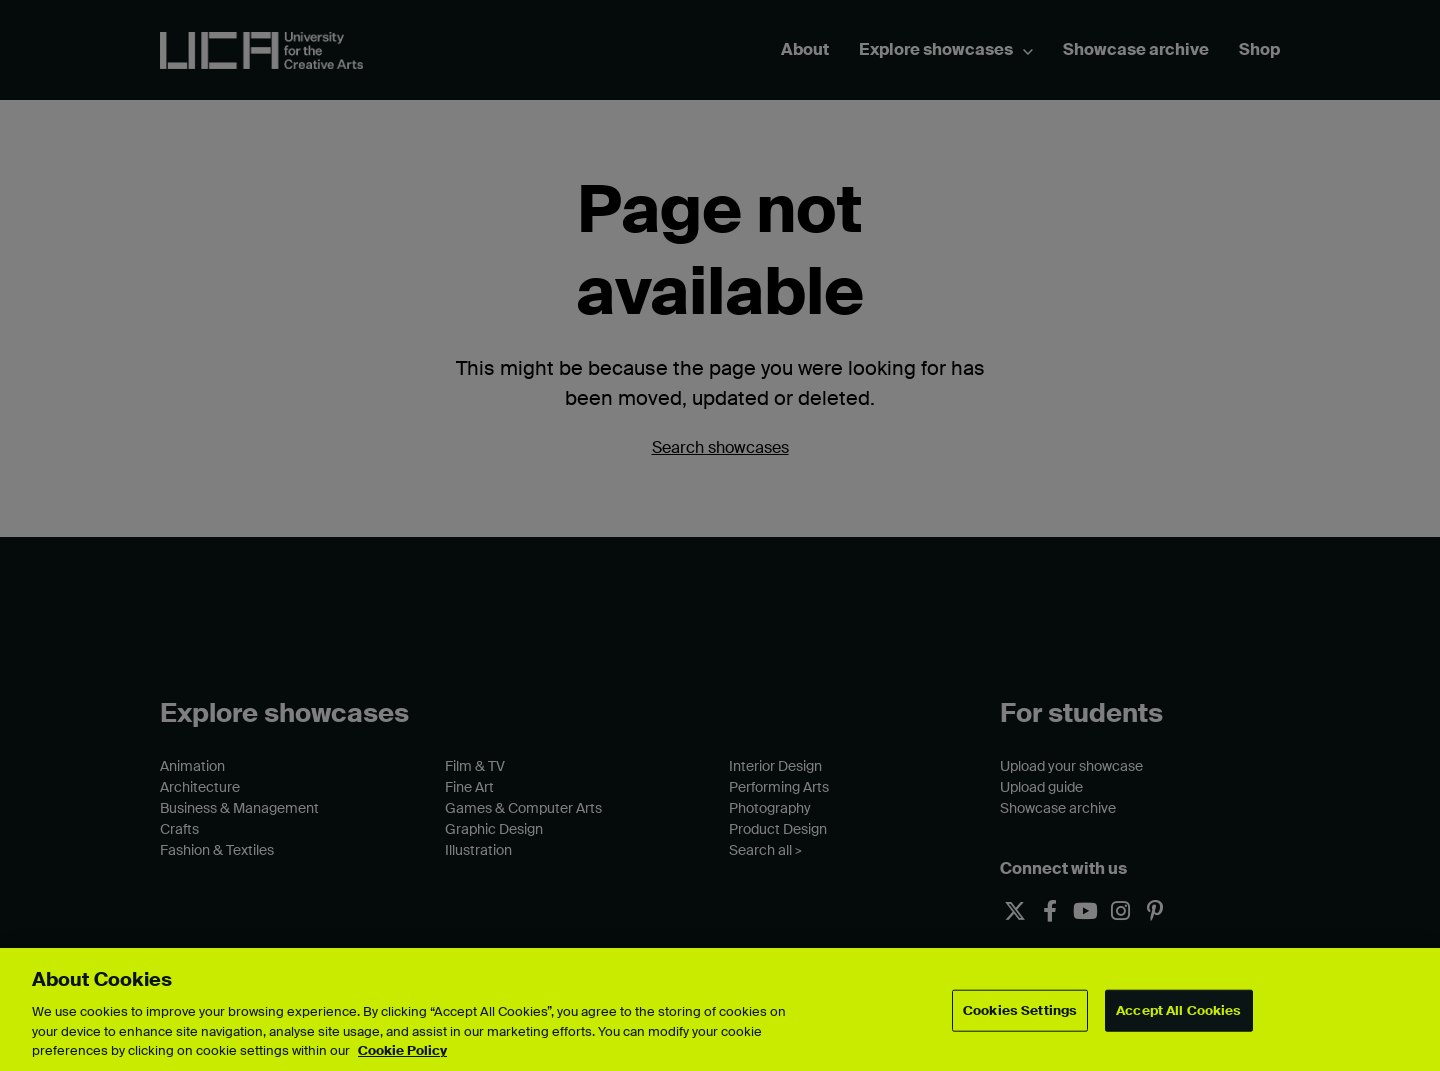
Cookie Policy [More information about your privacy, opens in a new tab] (402, 1050)
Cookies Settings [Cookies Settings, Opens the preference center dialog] (1020, 1010)
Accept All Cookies (1178, 1010)
